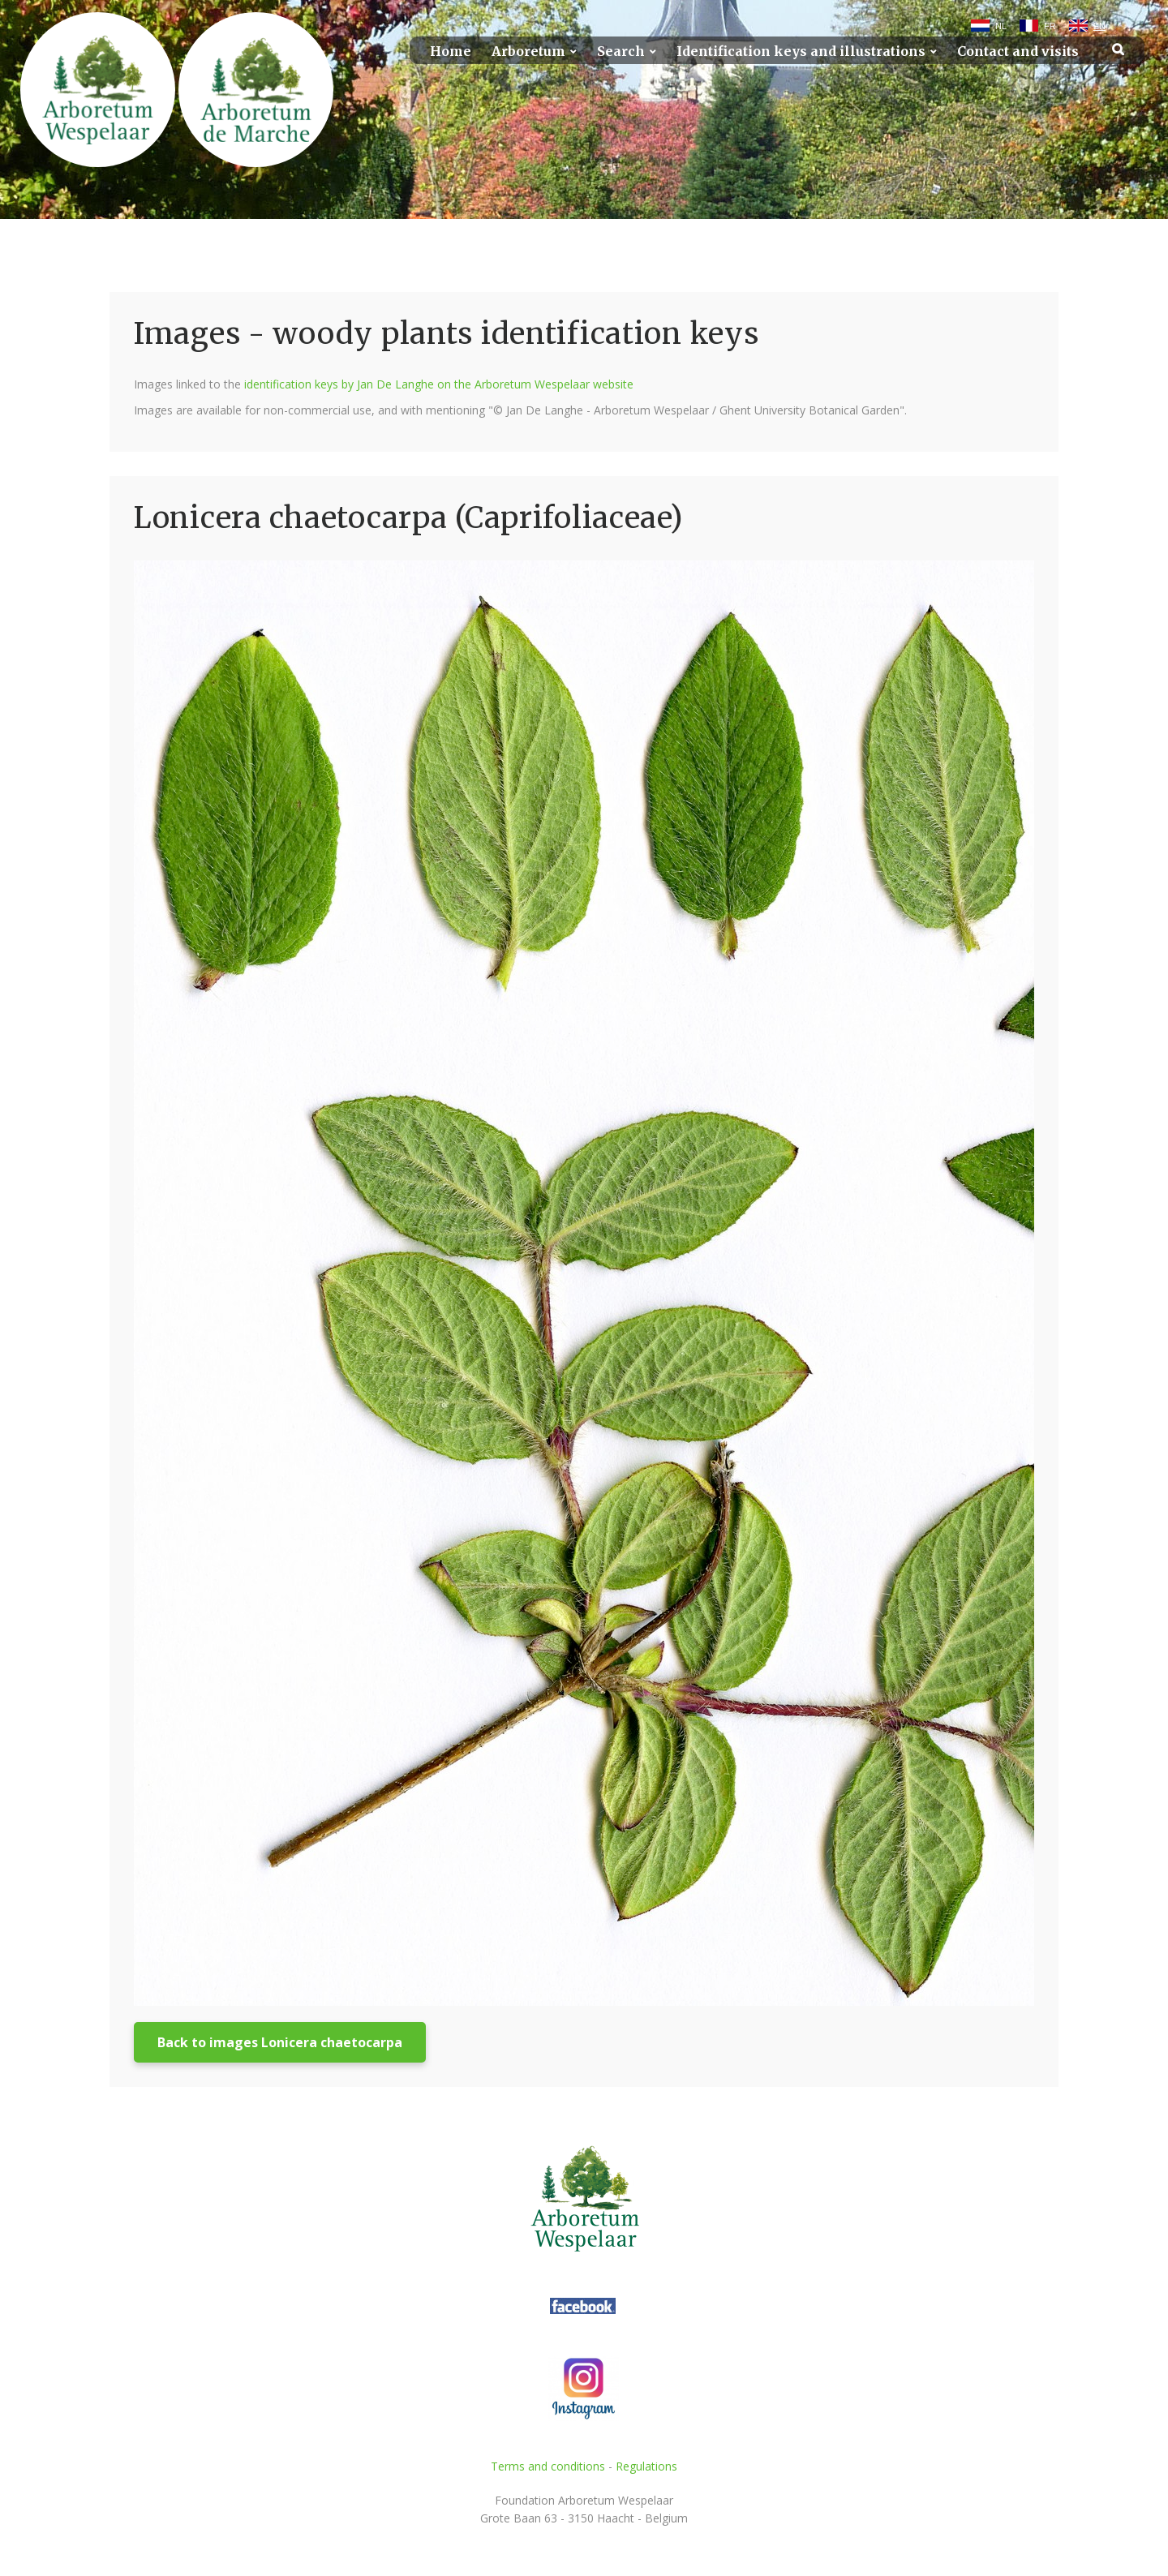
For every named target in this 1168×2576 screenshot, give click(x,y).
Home (450, 51)
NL (1001, 26)
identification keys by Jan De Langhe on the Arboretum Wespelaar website (438, 384)
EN (1099, 26)
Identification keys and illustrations (800, 51)
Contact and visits (1018, 51)
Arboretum (528, 51)
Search (621, 51)
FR (1050, 26)
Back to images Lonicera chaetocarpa (279, 2042)
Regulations (646, 2466)
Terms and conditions (548, 2466)
